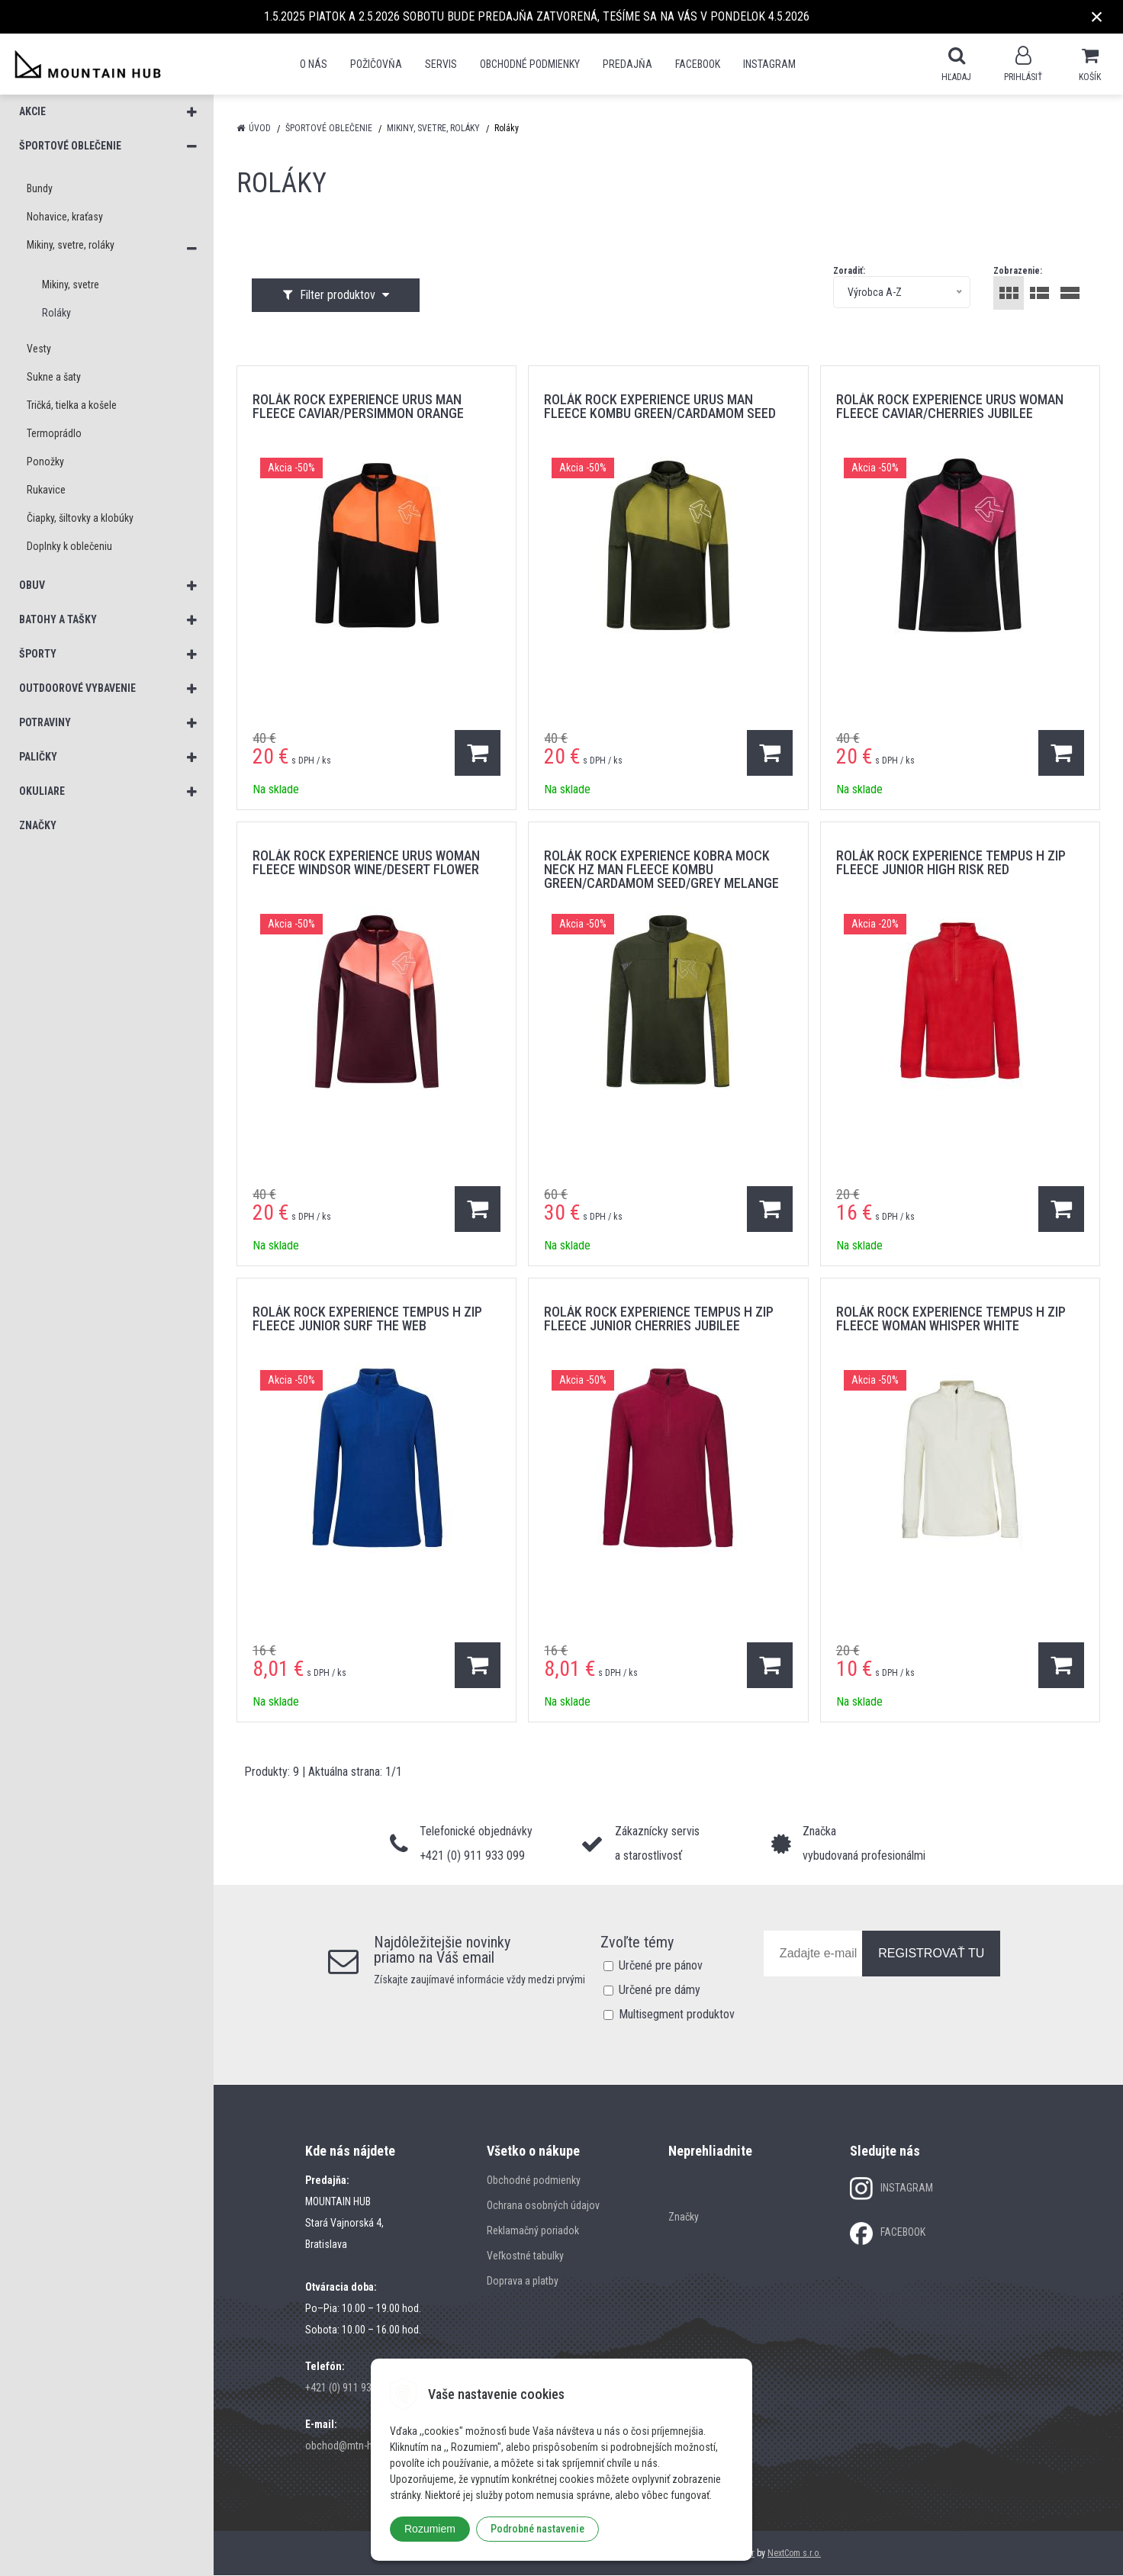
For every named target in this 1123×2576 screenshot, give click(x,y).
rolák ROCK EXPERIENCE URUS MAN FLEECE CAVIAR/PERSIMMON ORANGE (358, 407)
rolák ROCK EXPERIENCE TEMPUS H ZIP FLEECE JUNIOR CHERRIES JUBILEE (659, 1319)
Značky (683, 2217)
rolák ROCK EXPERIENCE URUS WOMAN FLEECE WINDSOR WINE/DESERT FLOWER (366, 863)
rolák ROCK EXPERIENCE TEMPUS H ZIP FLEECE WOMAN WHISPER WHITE (951, 1319)
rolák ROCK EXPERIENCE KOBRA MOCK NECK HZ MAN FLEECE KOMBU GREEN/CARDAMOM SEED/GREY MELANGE (661, 870)
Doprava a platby (522, 2281)
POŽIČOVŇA (376, 64)
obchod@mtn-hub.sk (350, 2446)
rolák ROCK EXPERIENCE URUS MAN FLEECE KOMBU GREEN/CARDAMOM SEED (660, 407)
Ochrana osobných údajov (543, 2206)
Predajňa (627, 64)
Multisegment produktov (677, 2015)
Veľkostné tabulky (525, 2256)
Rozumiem (429, 2529)
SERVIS (441, 64)
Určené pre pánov (661, 1966)
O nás (313, 64)
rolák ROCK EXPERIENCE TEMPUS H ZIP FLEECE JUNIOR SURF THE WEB (367, 1319)
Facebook (697, 64)
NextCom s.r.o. (794, 2554)
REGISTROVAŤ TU (931, 1953)
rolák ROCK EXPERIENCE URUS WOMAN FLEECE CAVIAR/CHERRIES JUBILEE (949, 407)
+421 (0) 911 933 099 (350, 2388)
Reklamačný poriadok (533, 2231)
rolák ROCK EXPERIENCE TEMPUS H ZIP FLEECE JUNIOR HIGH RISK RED (951, 863)
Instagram (769, 64)
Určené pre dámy (659, 1990)
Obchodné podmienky (530, 64)
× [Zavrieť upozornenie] (1097, 16)
